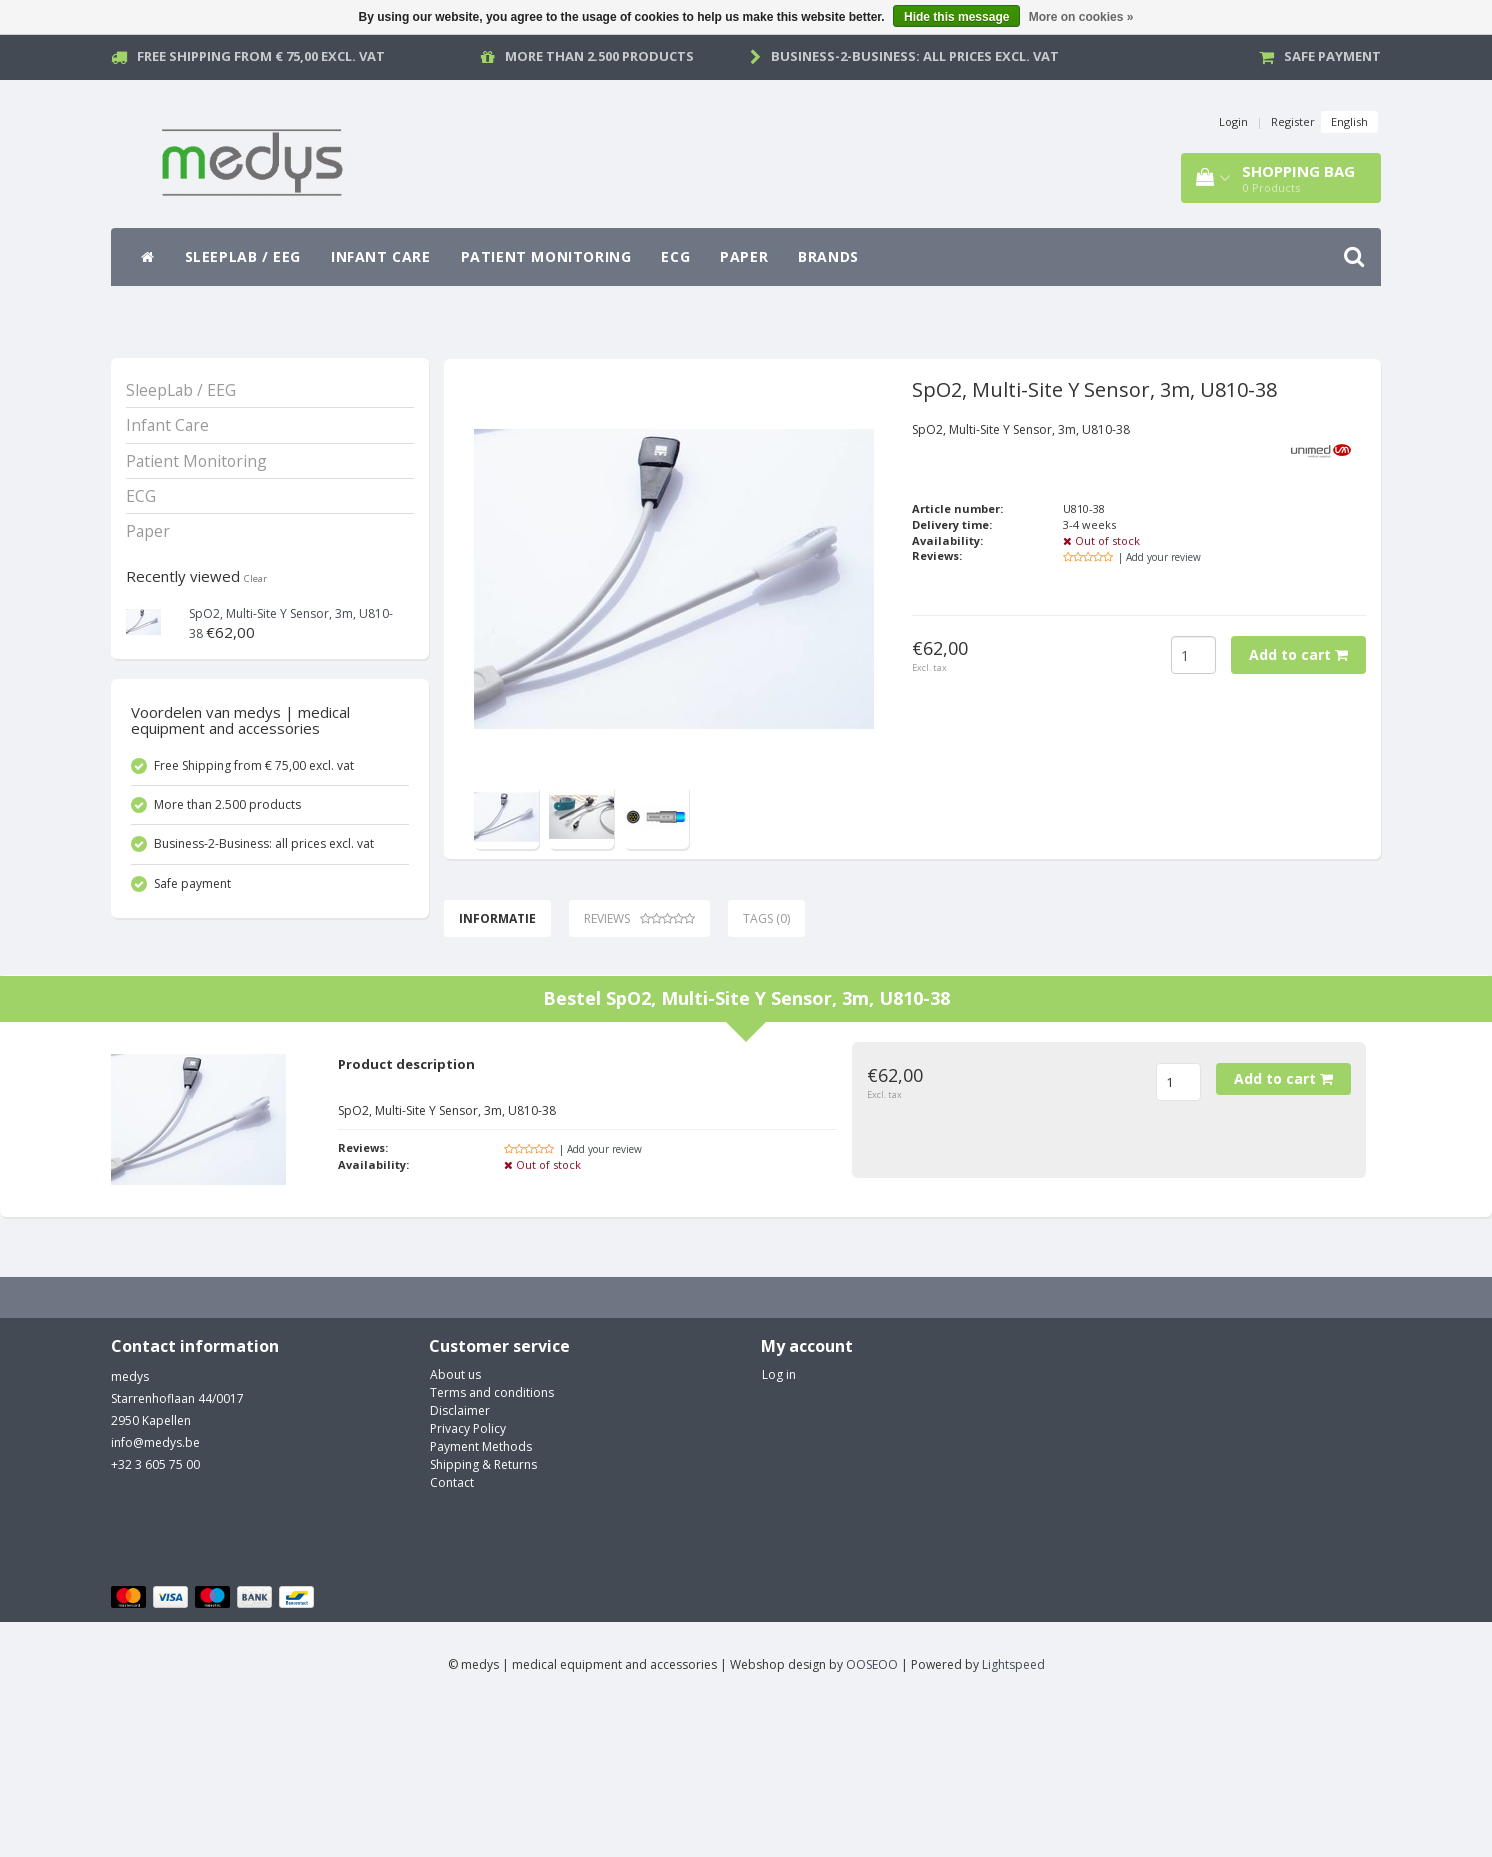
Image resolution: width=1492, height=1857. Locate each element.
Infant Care (381, 256)
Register (1293, 121)
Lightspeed (1013, 1814)
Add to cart (1298, 654)
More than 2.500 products (599, 56)
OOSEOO (872, 1814)
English (1349, 121)
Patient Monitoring (546, 256)
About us (455, 1524)
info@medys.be (155, 1592)
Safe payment (1332, 56)
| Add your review (1159, 557)
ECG (675, 256)
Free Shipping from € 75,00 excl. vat (261, 56)
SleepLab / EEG (243, 256)
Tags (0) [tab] (766, 918)
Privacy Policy (468, 1578)
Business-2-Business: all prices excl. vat (915, 56)
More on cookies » (1081, 17)
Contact (452, 1632)
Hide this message (956, 17)
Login (1233, 121)
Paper (744, 256)
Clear (255, 578)
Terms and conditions (492, 1542)
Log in (779, 1524)
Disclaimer (460, 1560)
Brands (828, 256)
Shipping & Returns (483, 1614)
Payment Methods (481, 1596)
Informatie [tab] (497, 918)
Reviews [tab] (639, 918)
